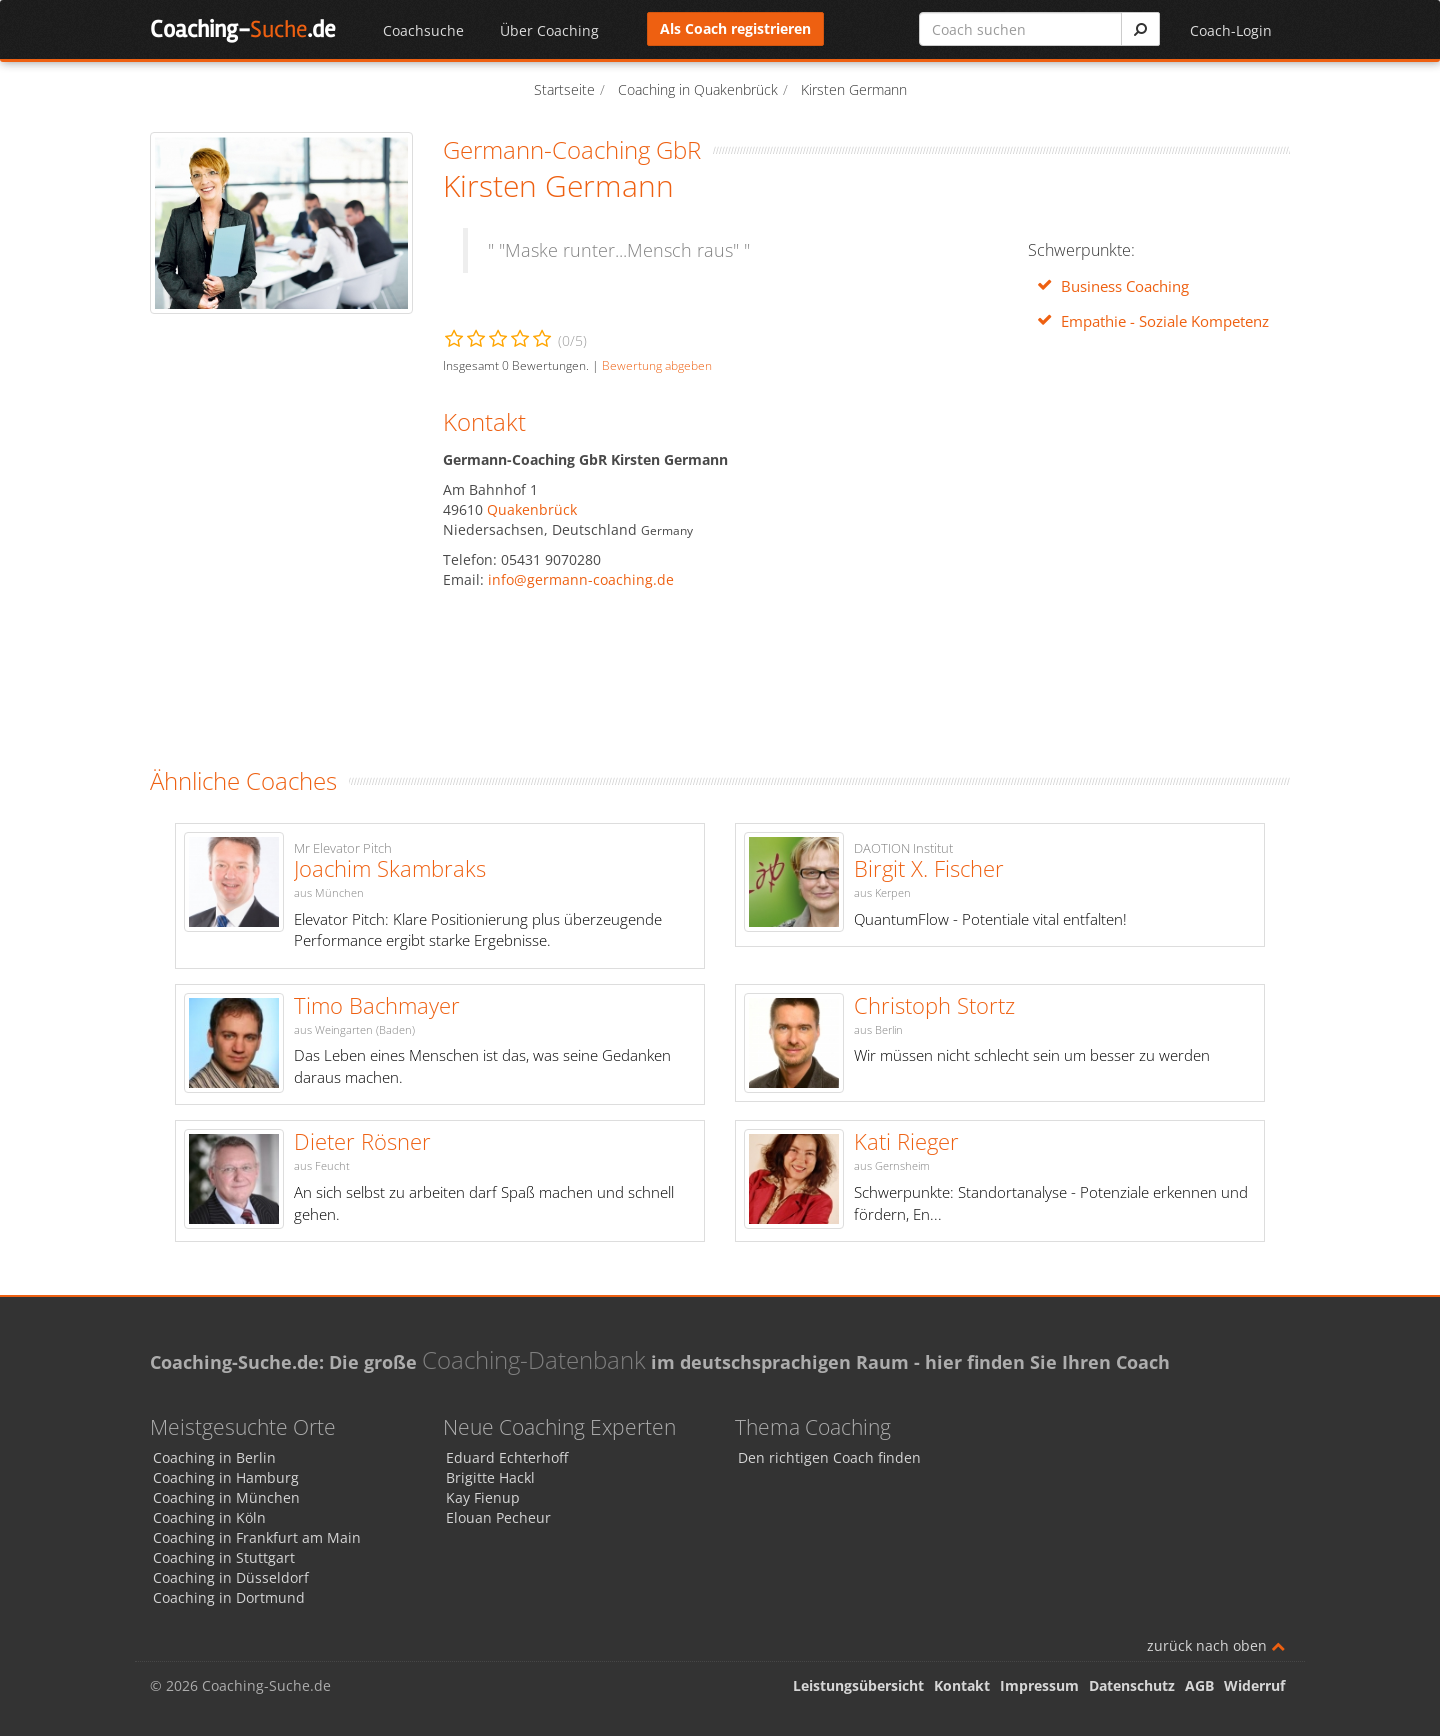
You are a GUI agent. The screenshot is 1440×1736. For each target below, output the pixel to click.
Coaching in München (226, 1497)
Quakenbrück (532, 509)
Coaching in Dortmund (229, 1597)
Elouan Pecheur (498, 1517)
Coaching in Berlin (214, 1457)
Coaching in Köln (209, 1517)
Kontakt (962, 1685)
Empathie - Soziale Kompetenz (1165, 321)
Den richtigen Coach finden (829, 1457)
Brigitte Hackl (490, 1477)
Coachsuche (423, 30)
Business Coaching (1125, 286)
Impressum (1039, 1685)
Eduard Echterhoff (507, 1457)
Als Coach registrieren (735, 28)
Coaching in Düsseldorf (231, 1577)
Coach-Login (1231, 30)
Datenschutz (1132, 1685)
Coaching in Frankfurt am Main (257, 1537)
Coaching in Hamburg (226, 1477)
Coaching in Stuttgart (224, 1557)
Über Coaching (549, 30)
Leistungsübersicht (858, 1685)
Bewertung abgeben (657, 365)
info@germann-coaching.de (581, 579)
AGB (1199, 1685)
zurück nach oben (1216, 1645)
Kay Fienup (483, 1497)
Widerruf (1254, 1685)
